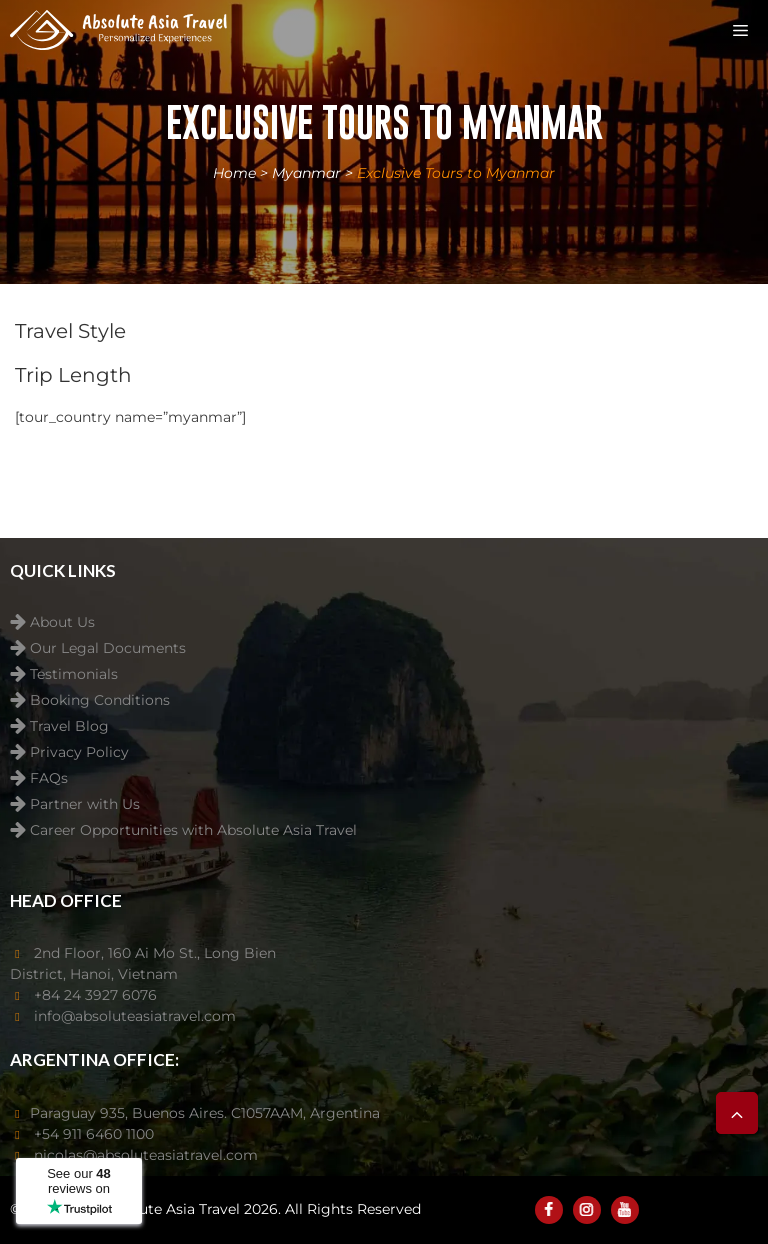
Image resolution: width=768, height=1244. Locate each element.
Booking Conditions (100, 700)
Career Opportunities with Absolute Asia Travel (193, 830)
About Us (62, 622)
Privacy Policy (79, 752)
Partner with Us (85, 804)
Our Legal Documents (108, 648)
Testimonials (74, 674)
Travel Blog (69, 726)
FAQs (49, 778)
